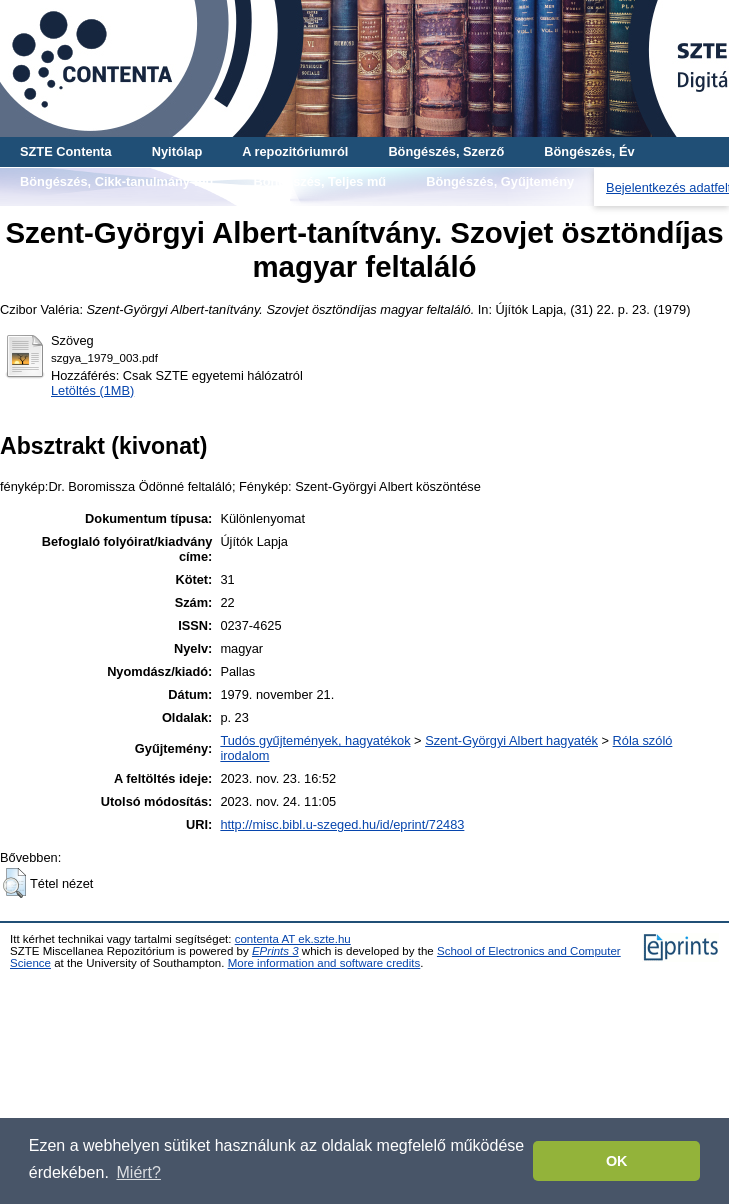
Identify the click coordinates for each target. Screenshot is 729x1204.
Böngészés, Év (589, 151)
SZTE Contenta (66, 151)
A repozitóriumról (295, 151)
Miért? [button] (139, 1172)
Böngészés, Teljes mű (319, 181)
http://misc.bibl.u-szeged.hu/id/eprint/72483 (342, 824)
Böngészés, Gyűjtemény (500, 181)
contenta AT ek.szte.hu (293, 939)
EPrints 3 (275, 951)
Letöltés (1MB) (92, 390)
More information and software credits (324, 963)
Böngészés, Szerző (446, 151)
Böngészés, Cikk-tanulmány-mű (116, 181)
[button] (14, 883)
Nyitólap (177, 151)
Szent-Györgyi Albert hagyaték (511, 740)
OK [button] (617, 1161)
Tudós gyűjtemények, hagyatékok (315, 740)
